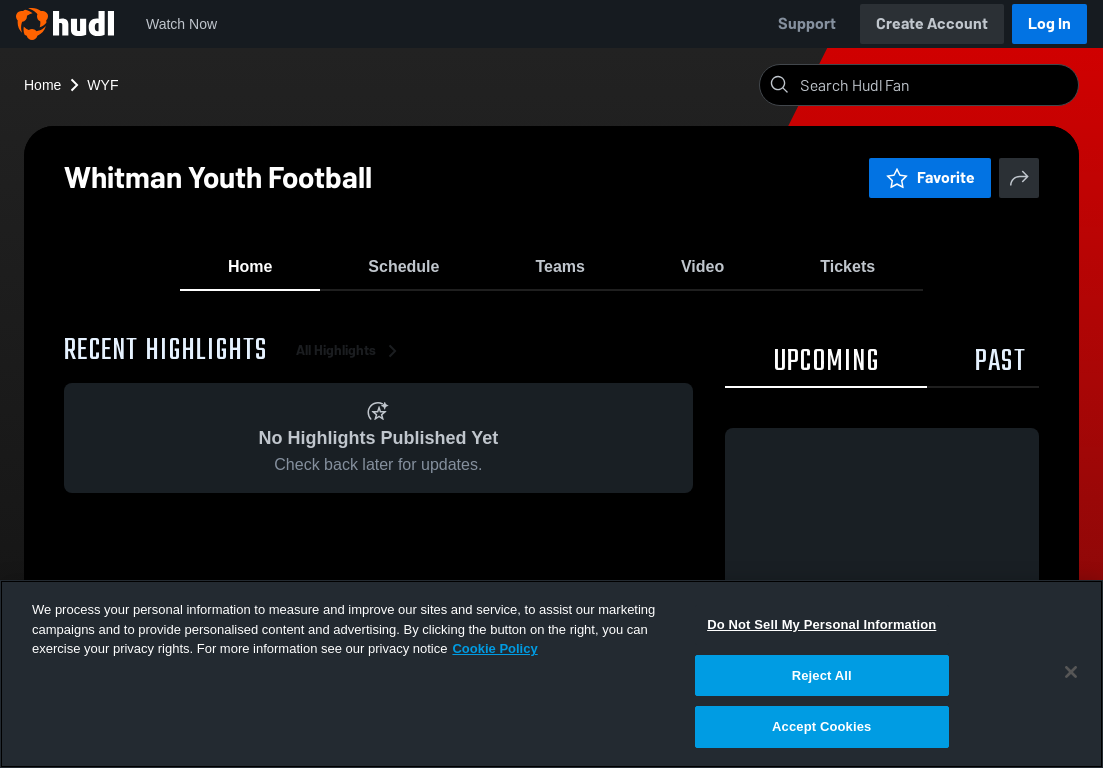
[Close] (1071, 672)
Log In (1049, 23)
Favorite (930, 177)
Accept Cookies (821, 726)
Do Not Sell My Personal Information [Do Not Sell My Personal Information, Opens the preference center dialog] (821, 624)
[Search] (935, 85)
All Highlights (350, 359)
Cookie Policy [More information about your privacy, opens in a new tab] (494, 648)
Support (807, 23)
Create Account (932, 23)
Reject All (822, 675)
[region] (551, 674)
